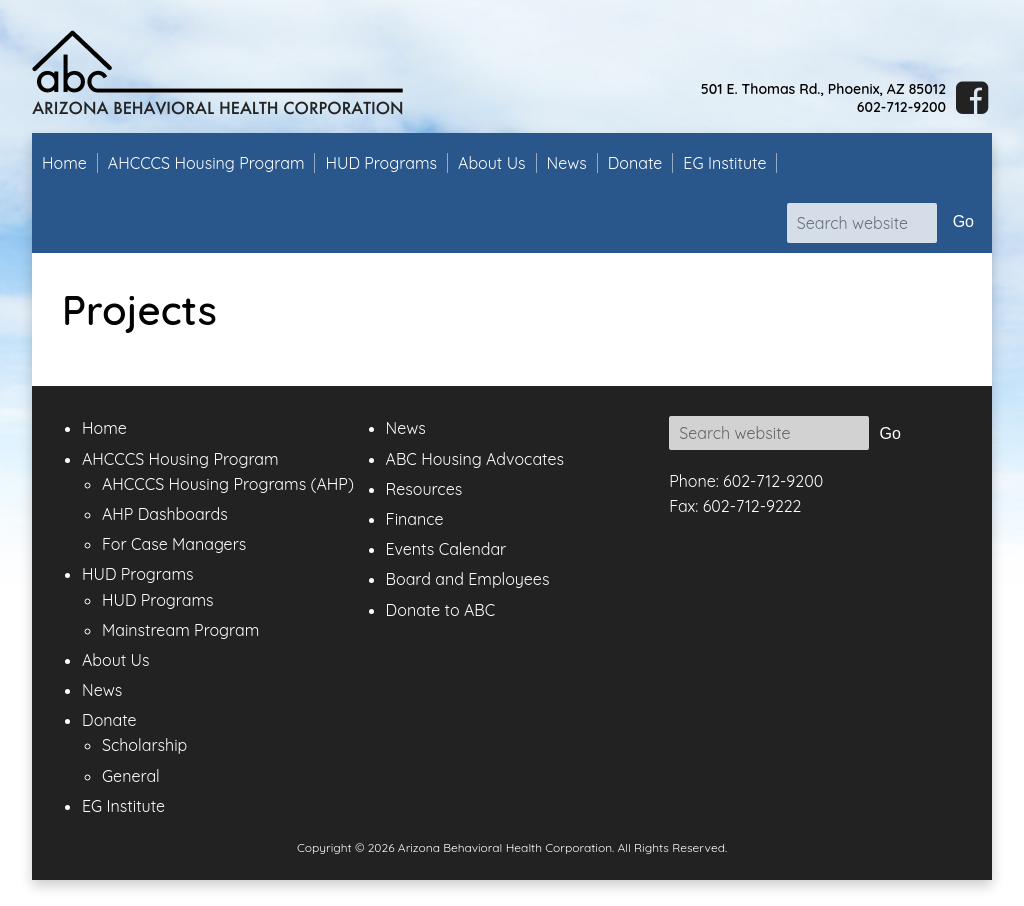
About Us (492, 163)
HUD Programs (381, 163)
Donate (635, 163)
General (131, 776)
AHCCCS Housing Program (206, 163)
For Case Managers (174, 544)
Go (963, 221)
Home (64, 163)
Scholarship (144, 745)
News (567, 163)
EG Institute (724, 163)
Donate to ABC (441, 610)
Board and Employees (468, 579)
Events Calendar (446, 549)
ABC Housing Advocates (475, 459)
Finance (415, 519)
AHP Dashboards (165, 514)
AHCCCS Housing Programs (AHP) (228, 484)
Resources (424, 489)
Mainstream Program (180, 630)
